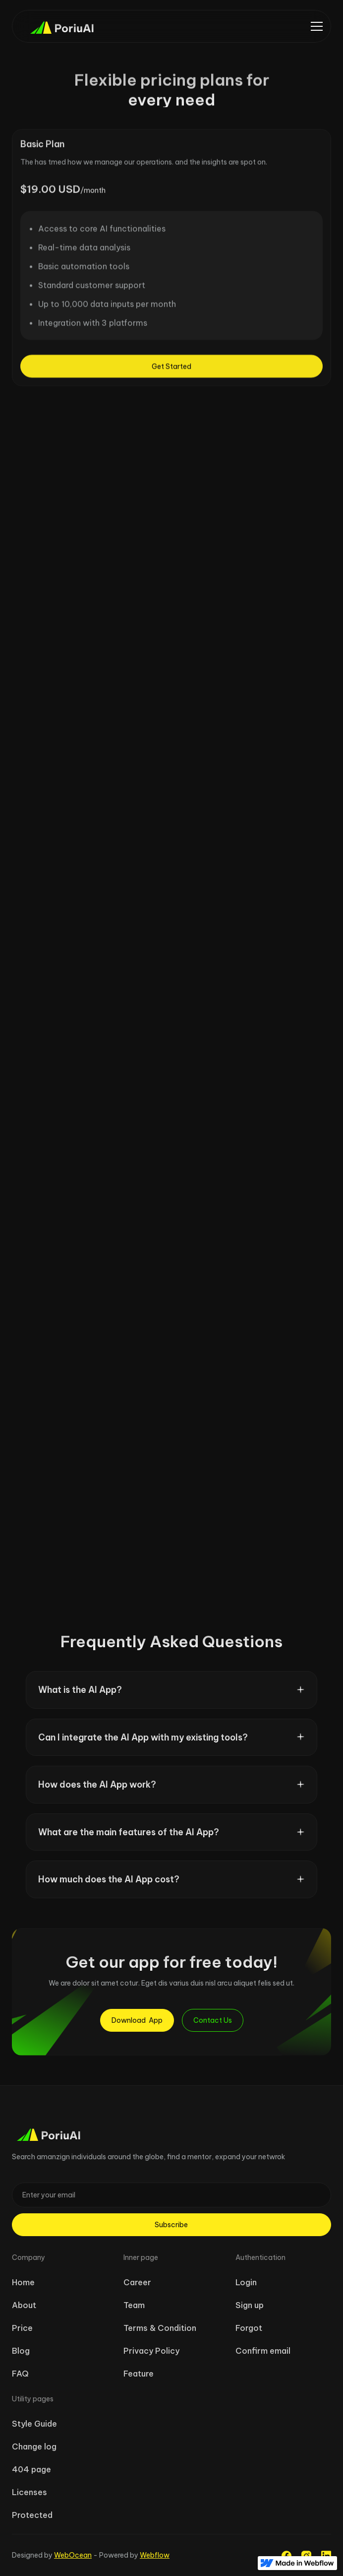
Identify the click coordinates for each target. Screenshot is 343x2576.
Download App (137, 2020)
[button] (317, 26)
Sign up (249, 2305)
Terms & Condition (159, 2328)
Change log (34, 2446)
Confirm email (262, 2351)
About (24, 2305)
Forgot (248, 2328)
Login (246, 2282)
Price (22, 2328)
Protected (32, 2515)
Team (134, 2305)
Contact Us (212, 2020)
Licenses (29, 2492)
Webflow (155, 2555)
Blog (21, 2351)
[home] (57, 26)
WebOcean (73, 2555)
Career (137, 2282)
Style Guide (34, 2424)
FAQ (20, 2374)
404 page (31, 2469)
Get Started (171, 371)
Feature (138, 2374)
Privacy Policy (151, 2351)
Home (23, 2282)
